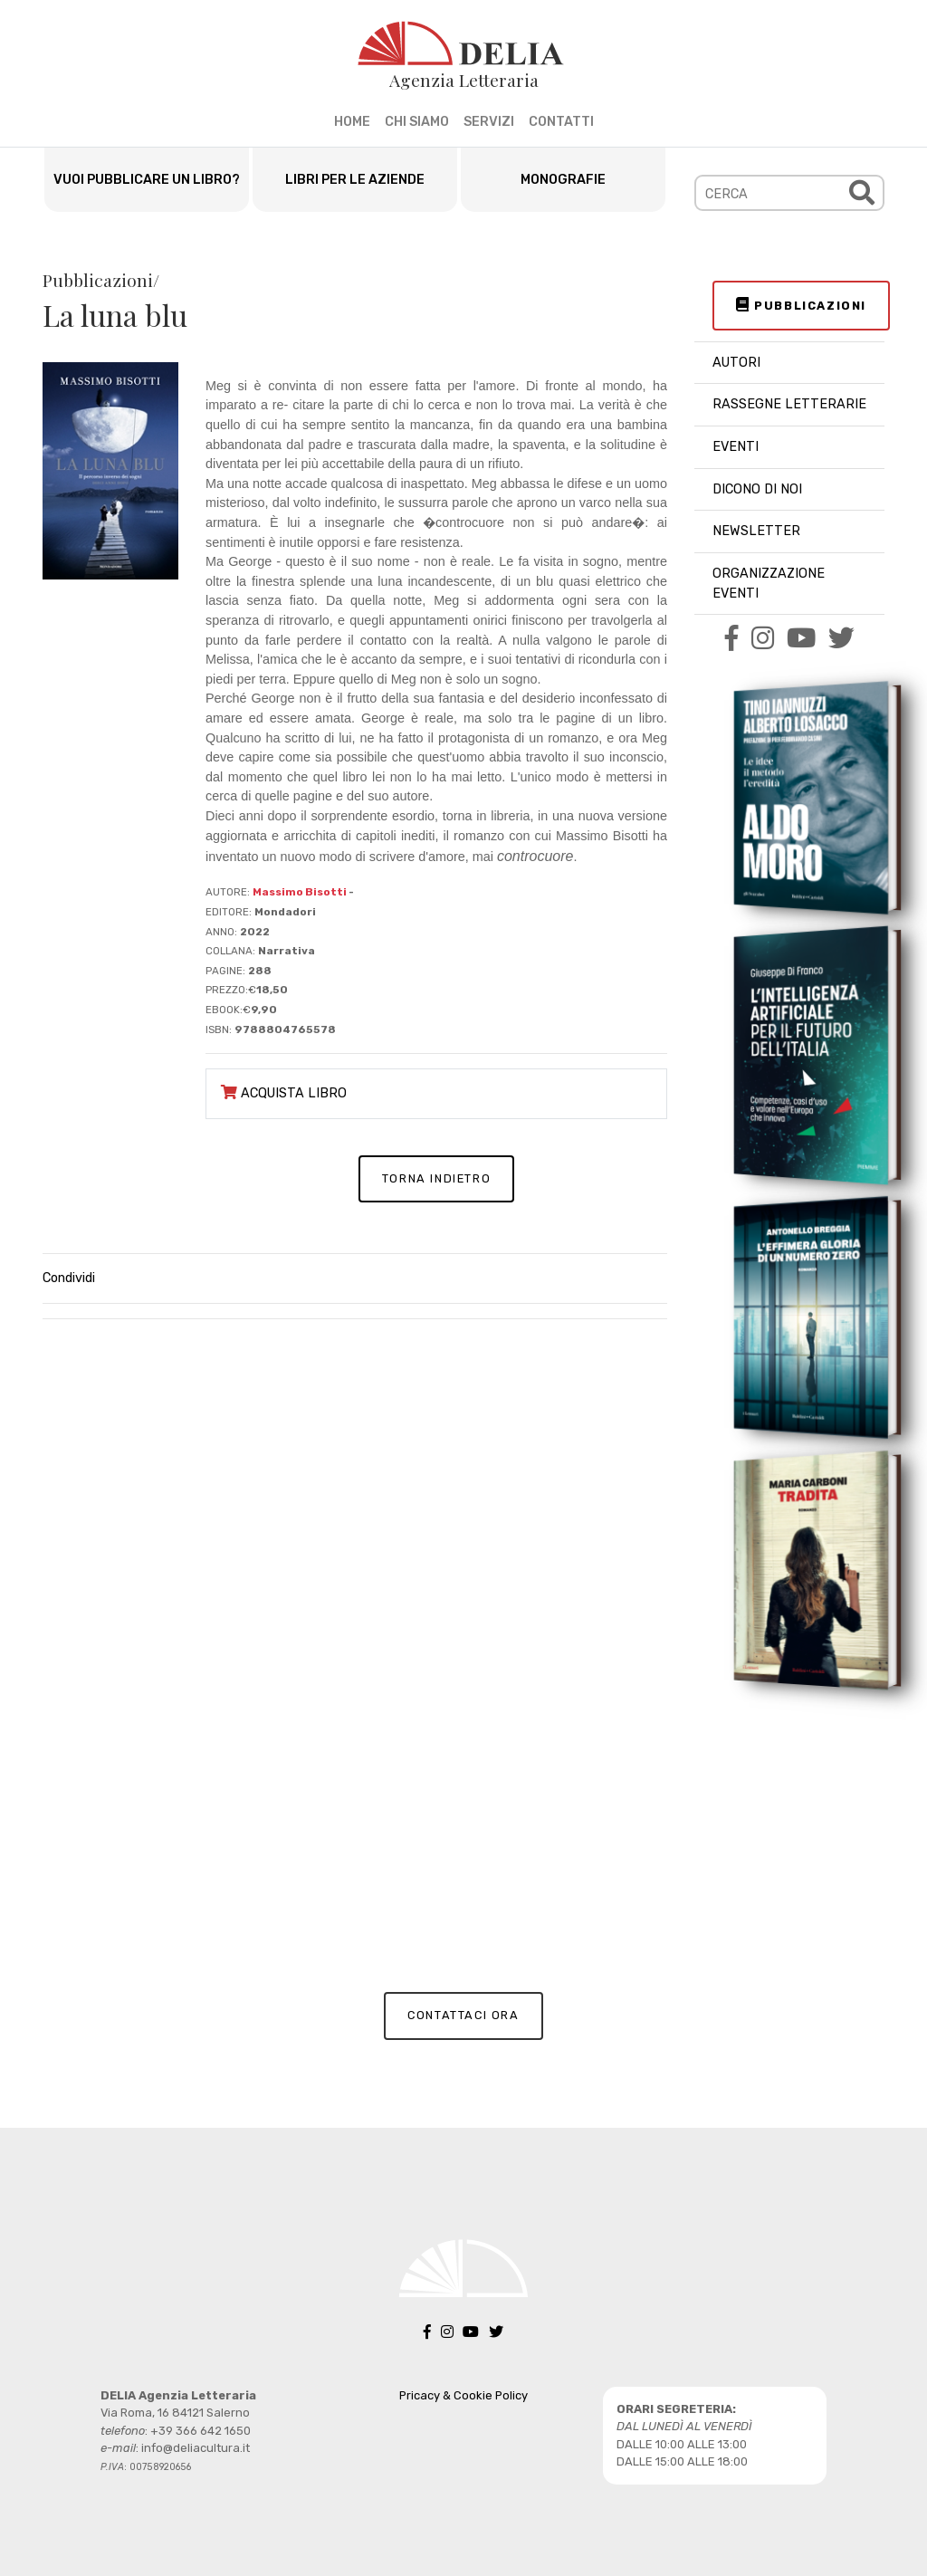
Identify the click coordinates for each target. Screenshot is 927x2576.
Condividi (69, 1278)
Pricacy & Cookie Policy (463, 2395)
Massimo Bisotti (300, 892)
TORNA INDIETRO (436, 1178)
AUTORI (736, 362)
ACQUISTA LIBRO (284, 1093)
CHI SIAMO (417, 121)
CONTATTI (561, 121)
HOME (352, 121)
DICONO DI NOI (757, 489)
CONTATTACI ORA (463, 2015)
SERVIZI (489, 121)
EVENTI (735, 447)
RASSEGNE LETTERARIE (789, 404)
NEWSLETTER (756, 531)
